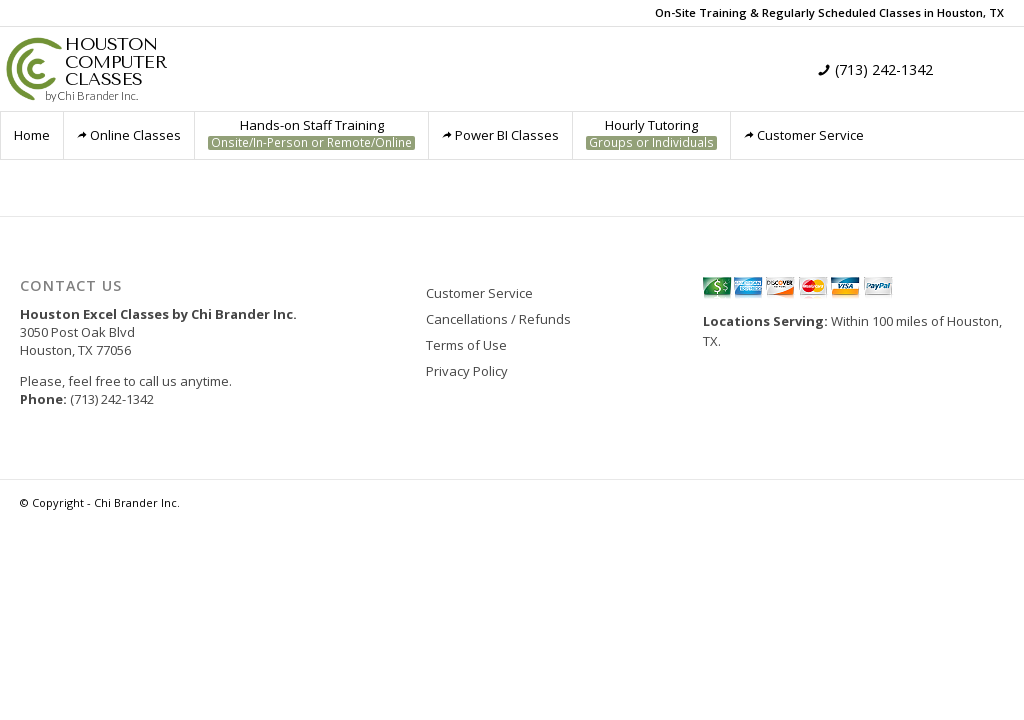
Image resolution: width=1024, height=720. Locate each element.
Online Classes (129, 135)
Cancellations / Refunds (498, 319)
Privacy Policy (467, 371)
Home (32, 135)
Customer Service (804, 135)
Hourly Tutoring (651, 133)
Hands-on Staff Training (311, 133)
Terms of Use (466, 345)
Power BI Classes (500, 135)
